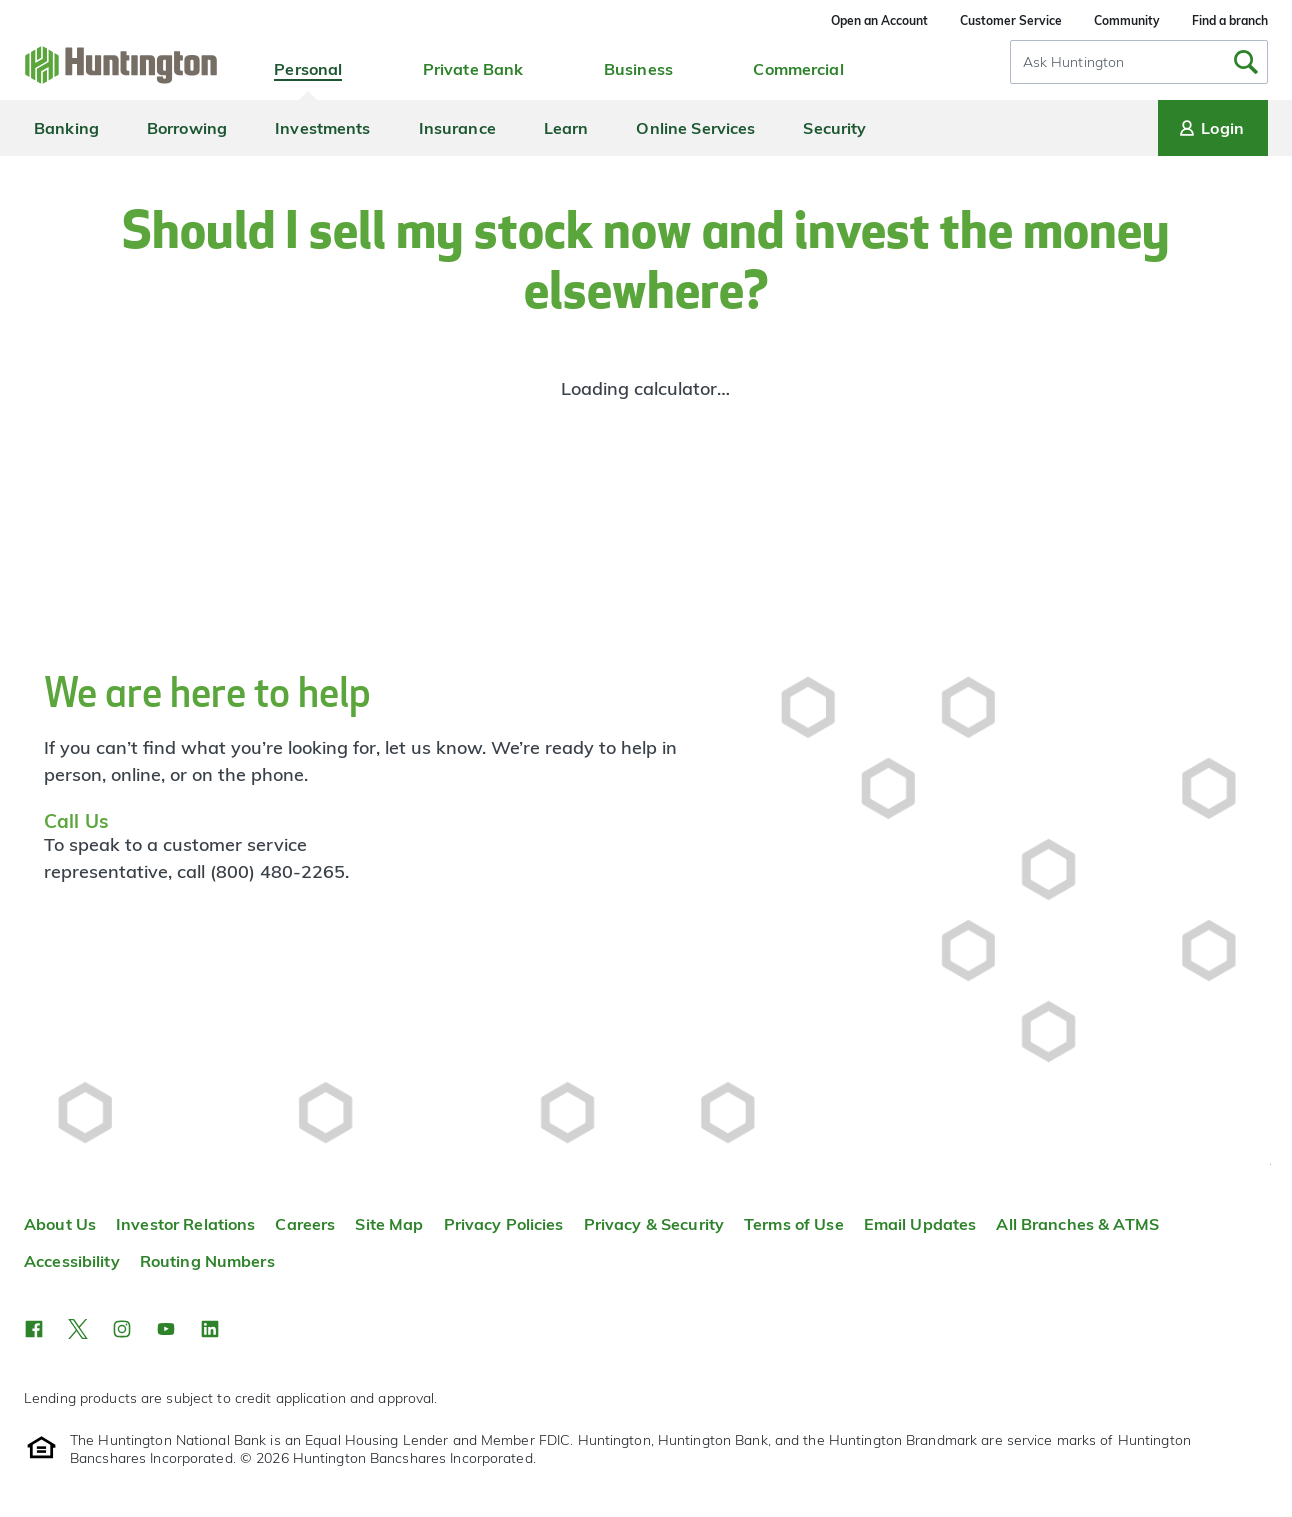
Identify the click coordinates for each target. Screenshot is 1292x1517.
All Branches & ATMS (1077, 1224)
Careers (305, 1224)
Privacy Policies (504, 1224)
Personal (308, 69)
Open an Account (879, 20)
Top (1270, 1164)
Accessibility (72, 1261)
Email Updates (920, 1224)
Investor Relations (185, 1224)
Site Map (389, 1224)
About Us (60, 1224)
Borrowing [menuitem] (187, 128)
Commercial (798, 69)
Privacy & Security (654, 1224)
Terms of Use (794, 1224)
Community (1127, 20)
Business (638, 69)
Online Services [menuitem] (695, 128)
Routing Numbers (207, 1261)
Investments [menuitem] (322, 128)
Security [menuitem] (834, 128)
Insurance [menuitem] (457, 128)
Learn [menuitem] (566, 128)
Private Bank (473, 69)
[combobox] (1139, 62)
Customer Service (1011, 20)
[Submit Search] (1246, 62)
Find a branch (1230, 20)
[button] (34, 1329)
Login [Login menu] (1210, 128)
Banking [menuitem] (66, 128)
